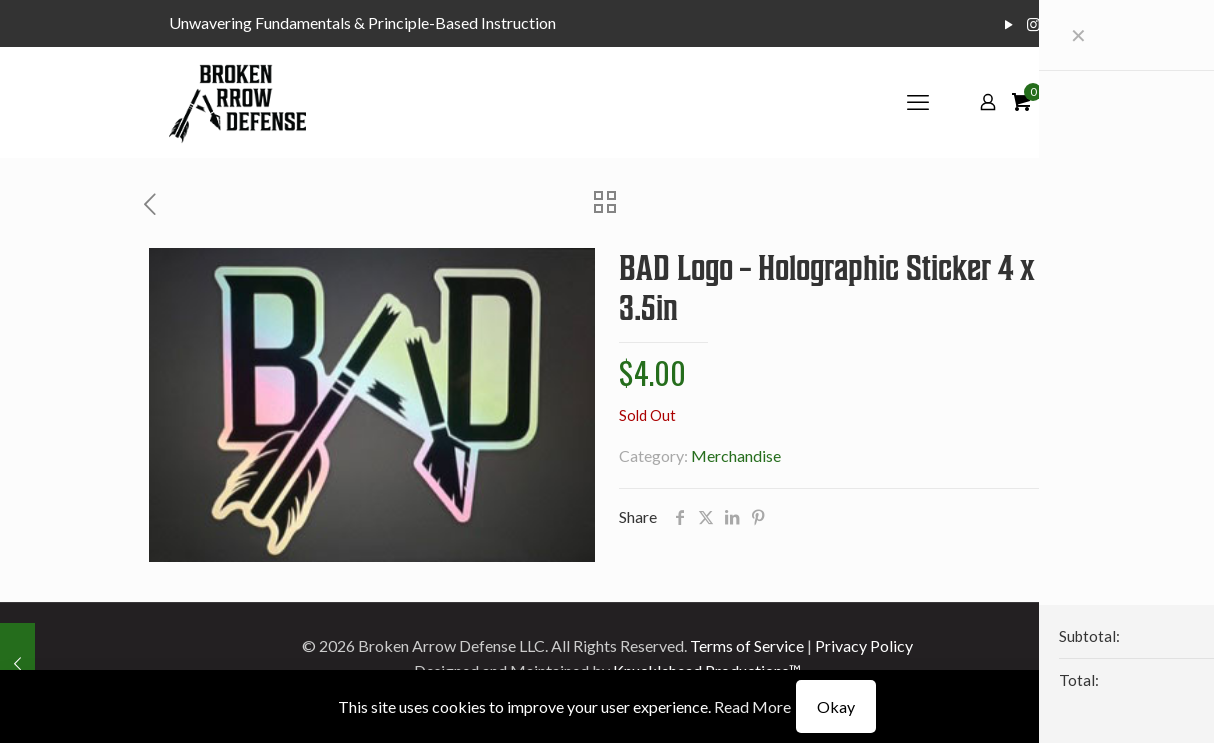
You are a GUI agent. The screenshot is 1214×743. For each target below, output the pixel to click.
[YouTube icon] (1008, 24)
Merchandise (736, 455)
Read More (752, 706)
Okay (836, 706)
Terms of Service (747, 645)
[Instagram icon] (1033, 24)
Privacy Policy (864, 645)
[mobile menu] (918, 102)
